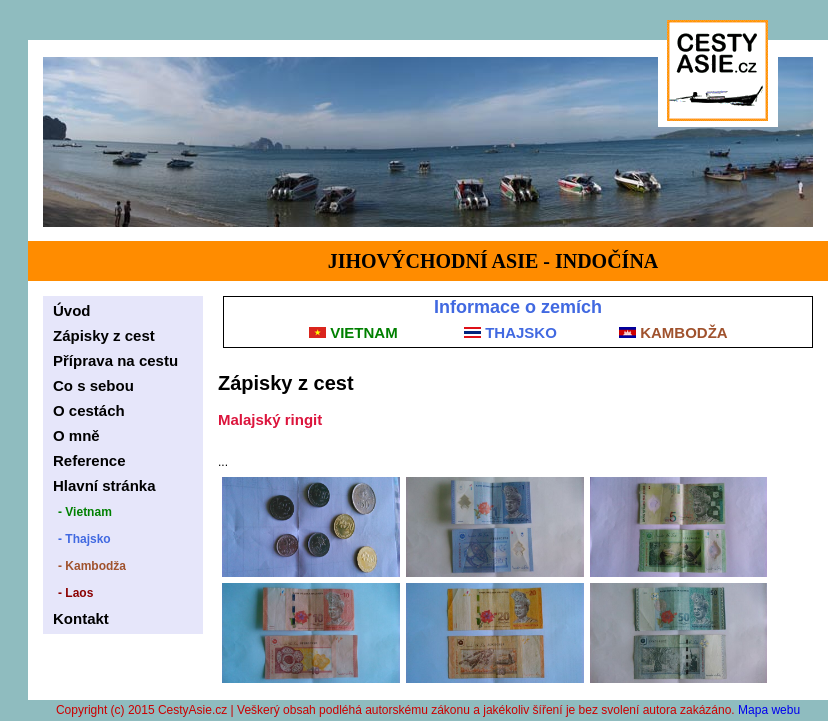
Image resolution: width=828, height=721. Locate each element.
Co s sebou (93, 385)
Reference (89, 460)
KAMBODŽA (673, 332)
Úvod (72, 310)
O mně (76, 435)
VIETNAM (353, 332)
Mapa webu (769, 710)
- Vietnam (85, 512)
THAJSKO (510, 332)
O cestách (89, 410)
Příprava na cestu (115, 360)
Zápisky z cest (104, 335)
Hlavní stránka (104, 485)
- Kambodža (92, 566)
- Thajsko (84, 539)
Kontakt (81, 618)
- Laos (75, 593)
